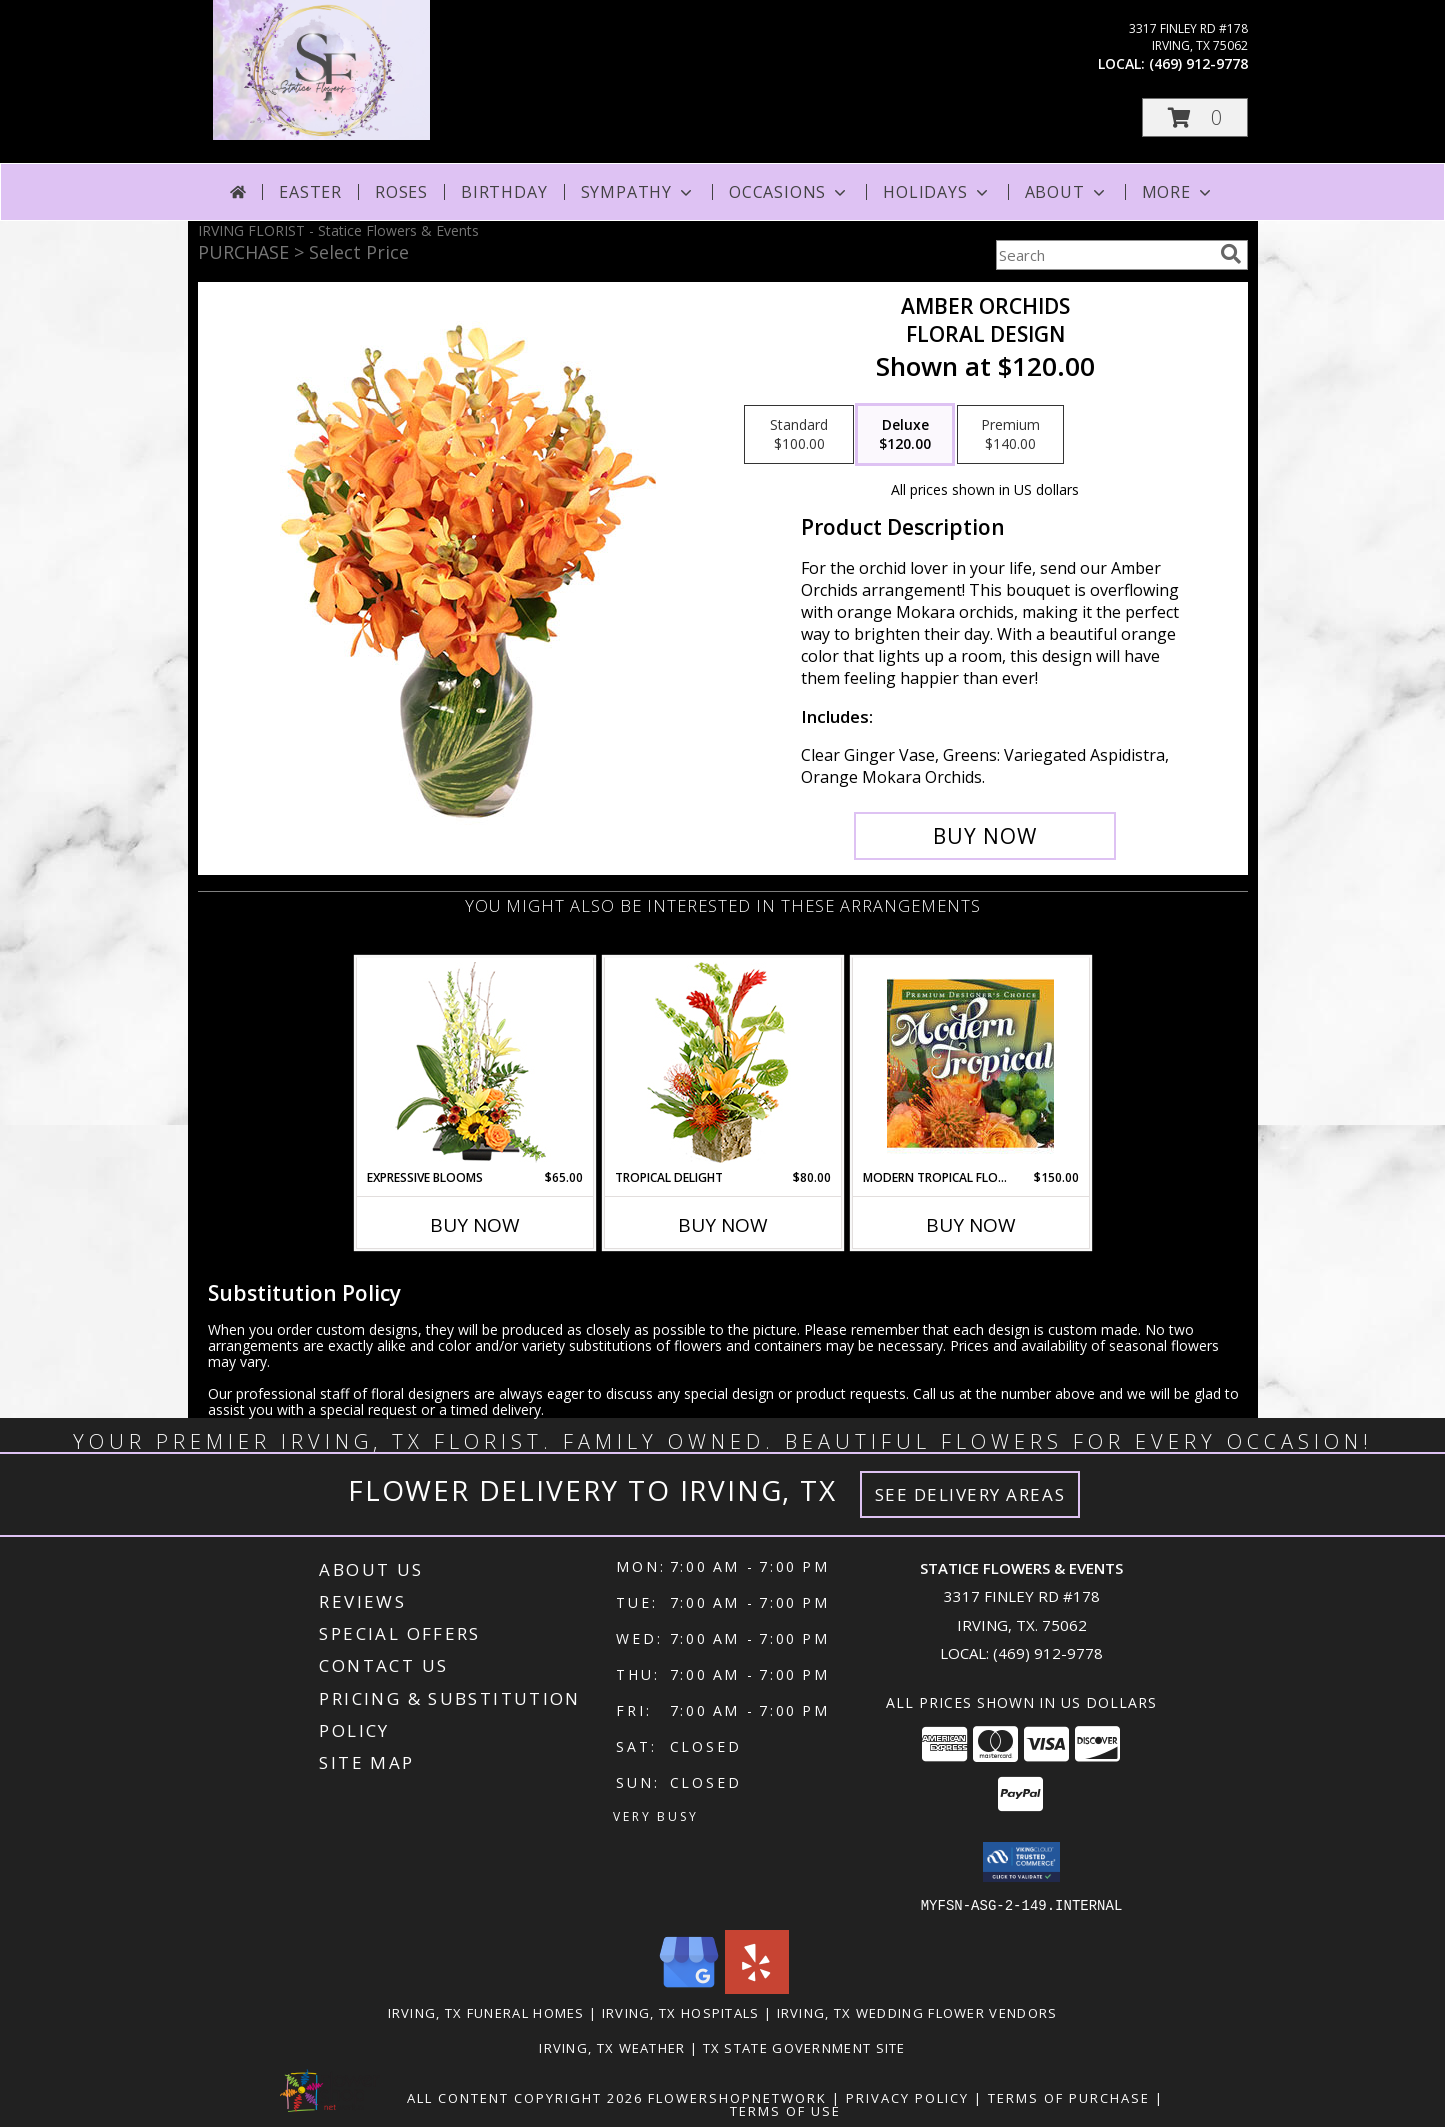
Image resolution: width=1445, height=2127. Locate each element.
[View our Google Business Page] (689, 1987)
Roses (401, 192)
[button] (1195, 117)
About (1067, 192)
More (1178, 192)
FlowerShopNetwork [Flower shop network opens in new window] (737, 2097)
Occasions (789, 192)
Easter (310, 192)
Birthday (504, 192)
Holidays (937, 192)
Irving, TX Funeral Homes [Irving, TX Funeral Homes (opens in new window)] (486, 2012)
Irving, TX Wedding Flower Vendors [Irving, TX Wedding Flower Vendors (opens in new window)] (917, 2012)
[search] (1231, 254)
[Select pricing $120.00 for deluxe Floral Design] (905, 435)
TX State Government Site (804, 2047)
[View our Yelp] (757, 1987)
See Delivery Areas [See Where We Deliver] (970, 1494)
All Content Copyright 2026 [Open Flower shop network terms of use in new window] (525, 2097)
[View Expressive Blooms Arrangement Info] (474, 1063)
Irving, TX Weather (612, 2047)
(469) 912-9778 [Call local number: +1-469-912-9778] (1198, 63)
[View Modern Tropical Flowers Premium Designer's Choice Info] (970, 1063)
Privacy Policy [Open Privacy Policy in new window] (907, 2097)
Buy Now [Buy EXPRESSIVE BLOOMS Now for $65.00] (475, 1225)
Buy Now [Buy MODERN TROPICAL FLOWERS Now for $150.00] (971, 1225)
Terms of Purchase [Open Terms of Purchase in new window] (1069, 2097)
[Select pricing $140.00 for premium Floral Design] (1010, 435)
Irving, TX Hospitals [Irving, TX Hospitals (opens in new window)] (681, 2012)
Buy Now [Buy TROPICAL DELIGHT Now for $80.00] (723, 1225)
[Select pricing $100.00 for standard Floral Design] (799, 435)
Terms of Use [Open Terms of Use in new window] (785, 2110)
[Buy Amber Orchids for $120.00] (985, 836)
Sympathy (638, 192)
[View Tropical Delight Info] (722, 1063)
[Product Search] (1104, 255)
